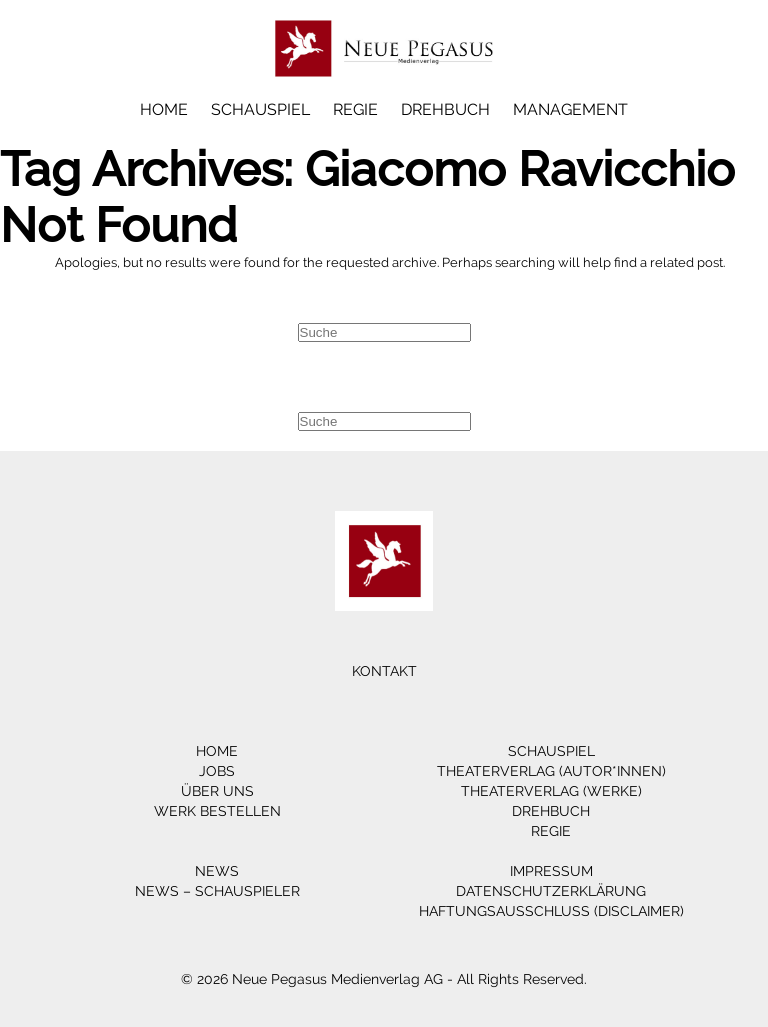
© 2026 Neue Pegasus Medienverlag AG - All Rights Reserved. (384, 979)
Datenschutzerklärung (551, 891)
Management (570, 109)
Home (164, 109)
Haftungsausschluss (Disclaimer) (551, 911)
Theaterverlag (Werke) (551, 791)
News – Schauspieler (217, 891)
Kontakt (384, 671)
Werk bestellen (217, 811)
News (217, 871)
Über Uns (217, 791)
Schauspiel (260, 109)
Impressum (551, 871)
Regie (355, 109)
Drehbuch (445, 109)
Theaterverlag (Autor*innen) (551, 771)
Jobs (217, 771)
